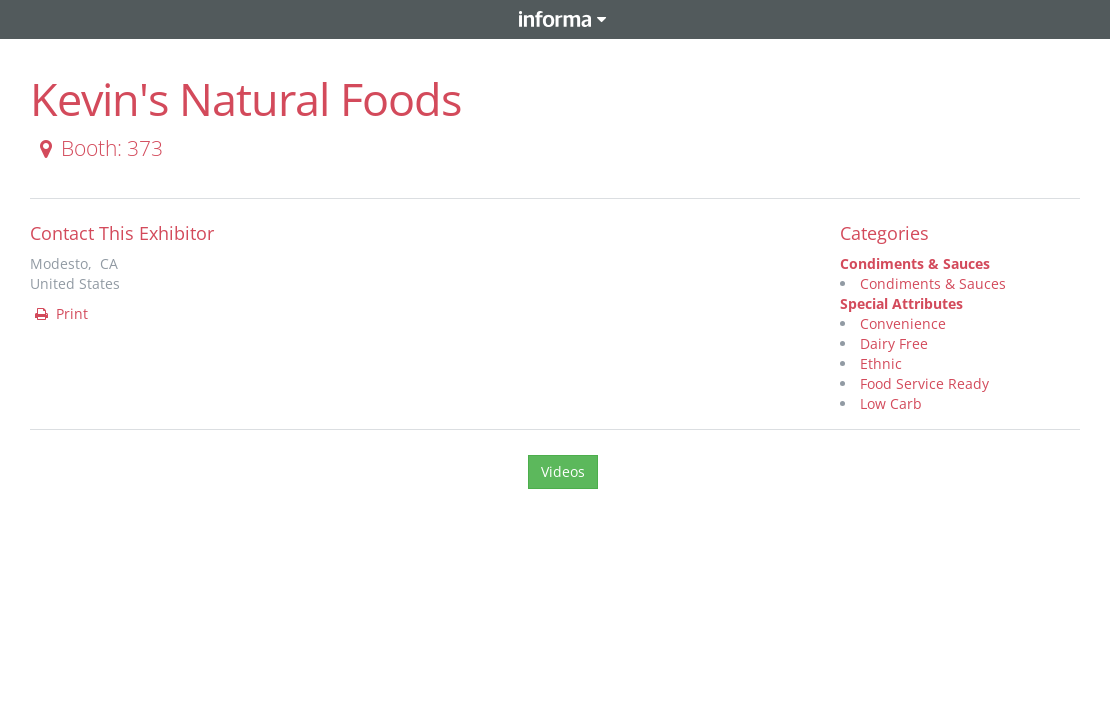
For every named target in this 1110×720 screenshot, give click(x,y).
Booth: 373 (97, 148)
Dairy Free (894, 343)
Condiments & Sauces (915, 263)
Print (60, 313)
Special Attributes (901, 303)
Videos (563, 471)
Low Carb (891, 403)
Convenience (903, 323)
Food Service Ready (924, 383)
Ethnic (881, 363)
